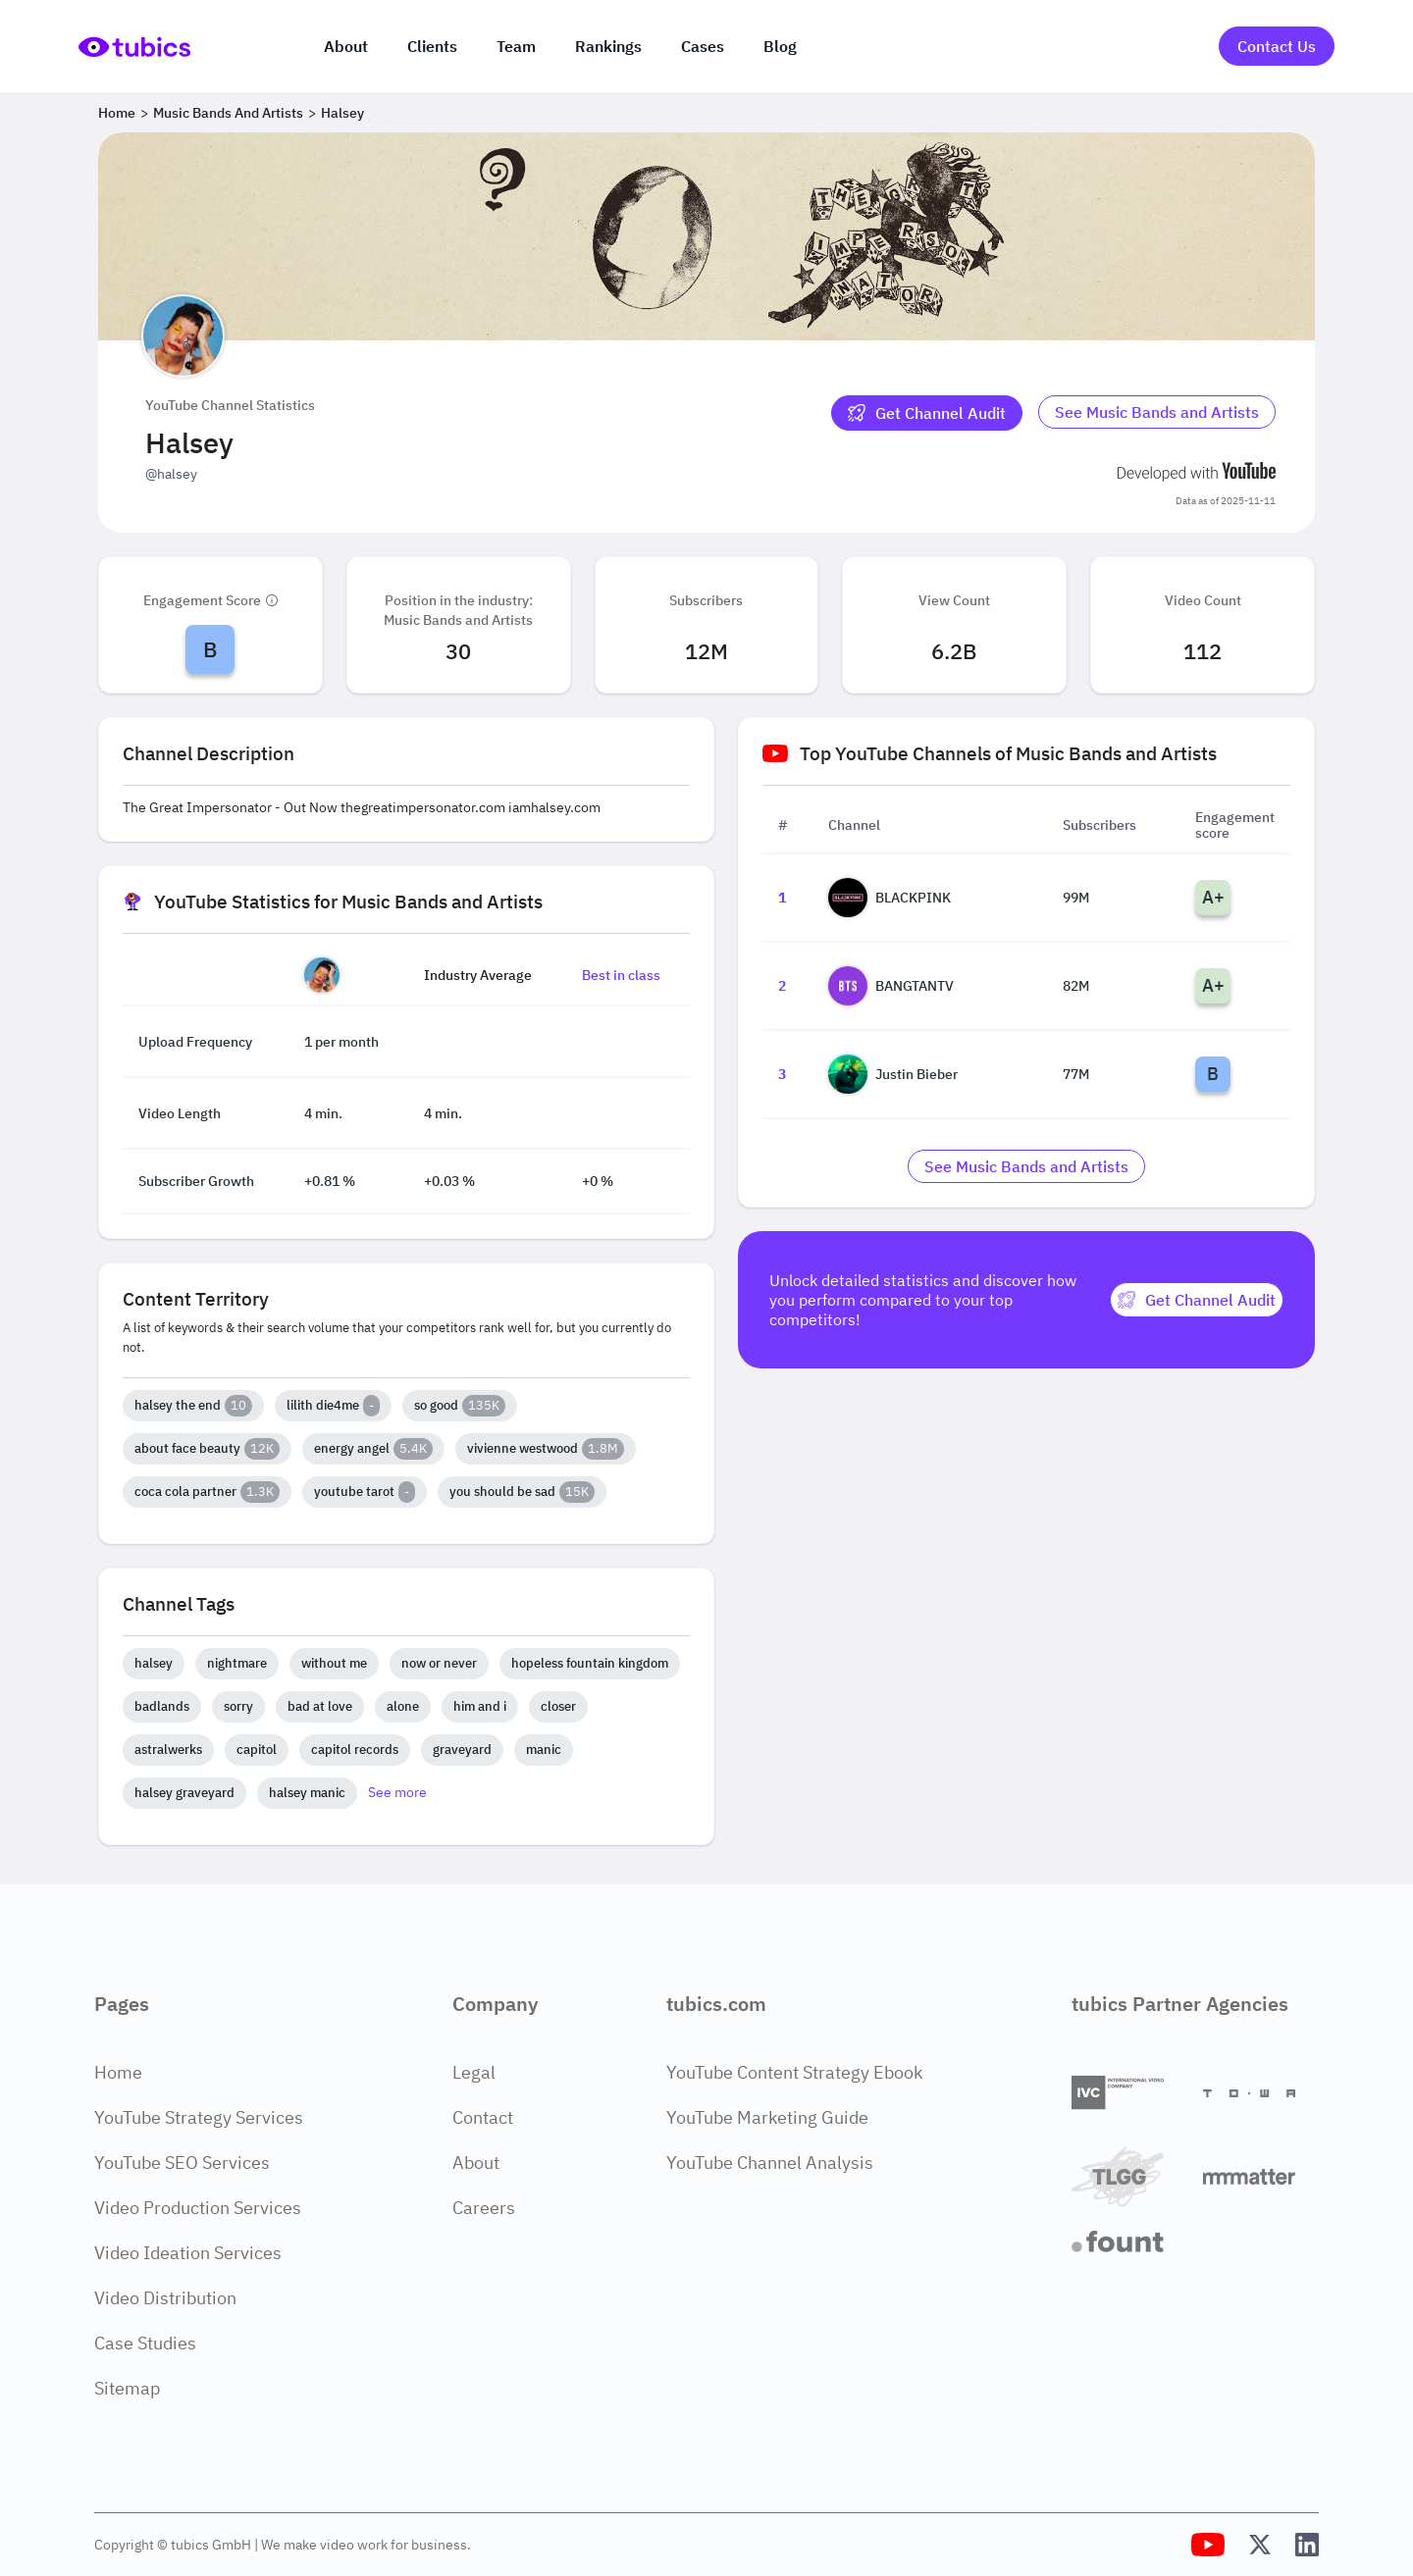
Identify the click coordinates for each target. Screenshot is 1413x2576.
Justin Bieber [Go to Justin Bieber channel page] (893, 1074)
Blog (780, 46)
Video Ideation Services (188, 2252)
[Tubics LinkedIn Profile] (1307, 2544)
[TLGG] (1129, 2176)
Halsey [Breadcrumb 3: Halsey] (342, 113)
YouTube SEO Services (182, 2162)
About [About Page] (475, 2162)
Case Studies (145, 2343)
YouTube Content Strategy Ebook (794, 2072)
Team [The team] (516, 46)
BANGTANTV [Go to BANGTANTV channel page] (891, 985)
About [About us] (346, 46)
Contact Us (1276, 46)
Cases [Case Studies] (702, 46)
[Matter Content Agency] (1261, 2176)
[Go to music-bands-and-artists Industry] (1157, 413)
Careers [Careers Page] (483, 2207)
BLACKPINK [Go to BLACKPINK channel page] (889, 897)
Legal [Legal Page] (474, 2072)
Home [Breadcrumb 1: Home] (116, 113)
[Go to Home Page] (134, 46)
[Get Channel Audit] (926, 413)
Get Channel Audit (927, 413)
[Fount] (1129, 2241)
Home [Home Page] (118, 2072)
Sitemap (127, 2388)
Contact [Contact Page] (482, 2117)
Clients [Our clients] (432, 46)
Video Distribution (165, 2298)
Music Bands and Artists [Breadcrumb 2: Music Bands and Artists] (228, 113)
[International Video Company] (1129, 2093)
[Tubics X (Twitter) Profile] (1260, 2544)
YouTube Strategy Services (198, 2117)
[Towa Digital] (1261, 2093)
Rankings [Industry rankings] (608, 46)
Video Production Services (197, 2207)
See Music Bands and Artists (1157, 412)
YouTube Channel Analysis (769, 2162)
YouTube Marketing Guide (767, 2117)
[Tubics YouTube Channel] (1208, 2544)
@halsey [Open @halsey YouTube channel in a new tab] (171, 474)
